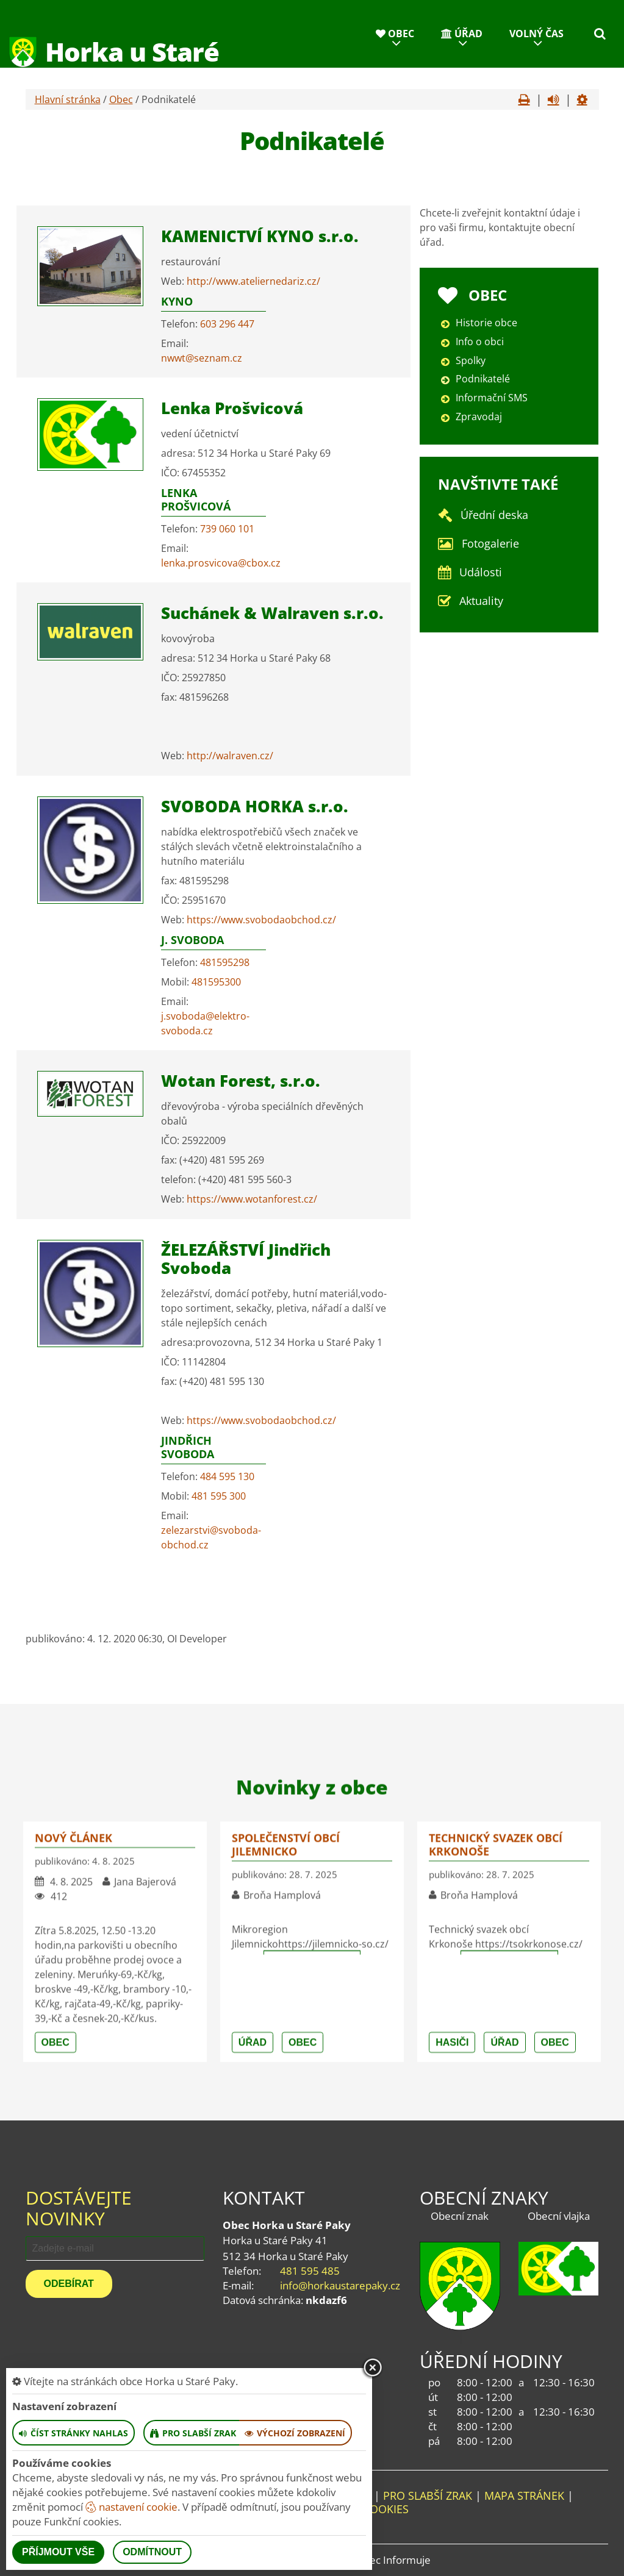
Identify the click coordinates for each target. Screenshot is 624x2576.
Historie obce (486, 322)
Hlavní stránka (68, 99)
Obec (395, 33)
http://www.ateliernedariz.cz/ (253, 281)
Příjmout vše (58, 2552)
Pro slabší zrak (427, 2495)
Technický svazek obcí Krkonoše (495, 2085)
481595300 (216, 982)
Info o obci (480, 341)
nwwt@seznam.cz (201, 358)
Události (480, 572)
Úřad (461, 33)
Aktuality (481, 600)
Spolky (471, 360)
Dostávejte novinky (79, 2208)
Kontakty (532, 82)
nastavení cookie (131, 2507)
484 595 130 (227, 1476)
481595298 (224, 962)
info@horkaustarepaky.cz (340, 2285)
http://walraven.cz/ (230, 755)
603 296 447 (227, 324)
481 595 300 (219, 1496)
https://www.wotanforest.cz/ (252, 1199)
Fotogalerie (490, 543)
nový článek (73, 2078)
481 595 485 (310, 2271)
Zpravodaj (479, 416)
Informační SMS (492, 397)
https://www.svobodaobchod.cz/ (261, 919)
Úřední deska (494, 514)
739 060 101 (227, 528)
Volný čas (536, 33)
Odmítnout (152, 2552)
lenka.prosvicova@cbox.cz (221, 563)
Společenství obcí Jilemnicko (286, 2085)
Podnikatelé (483, 378)
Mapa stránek (524, 2495)
